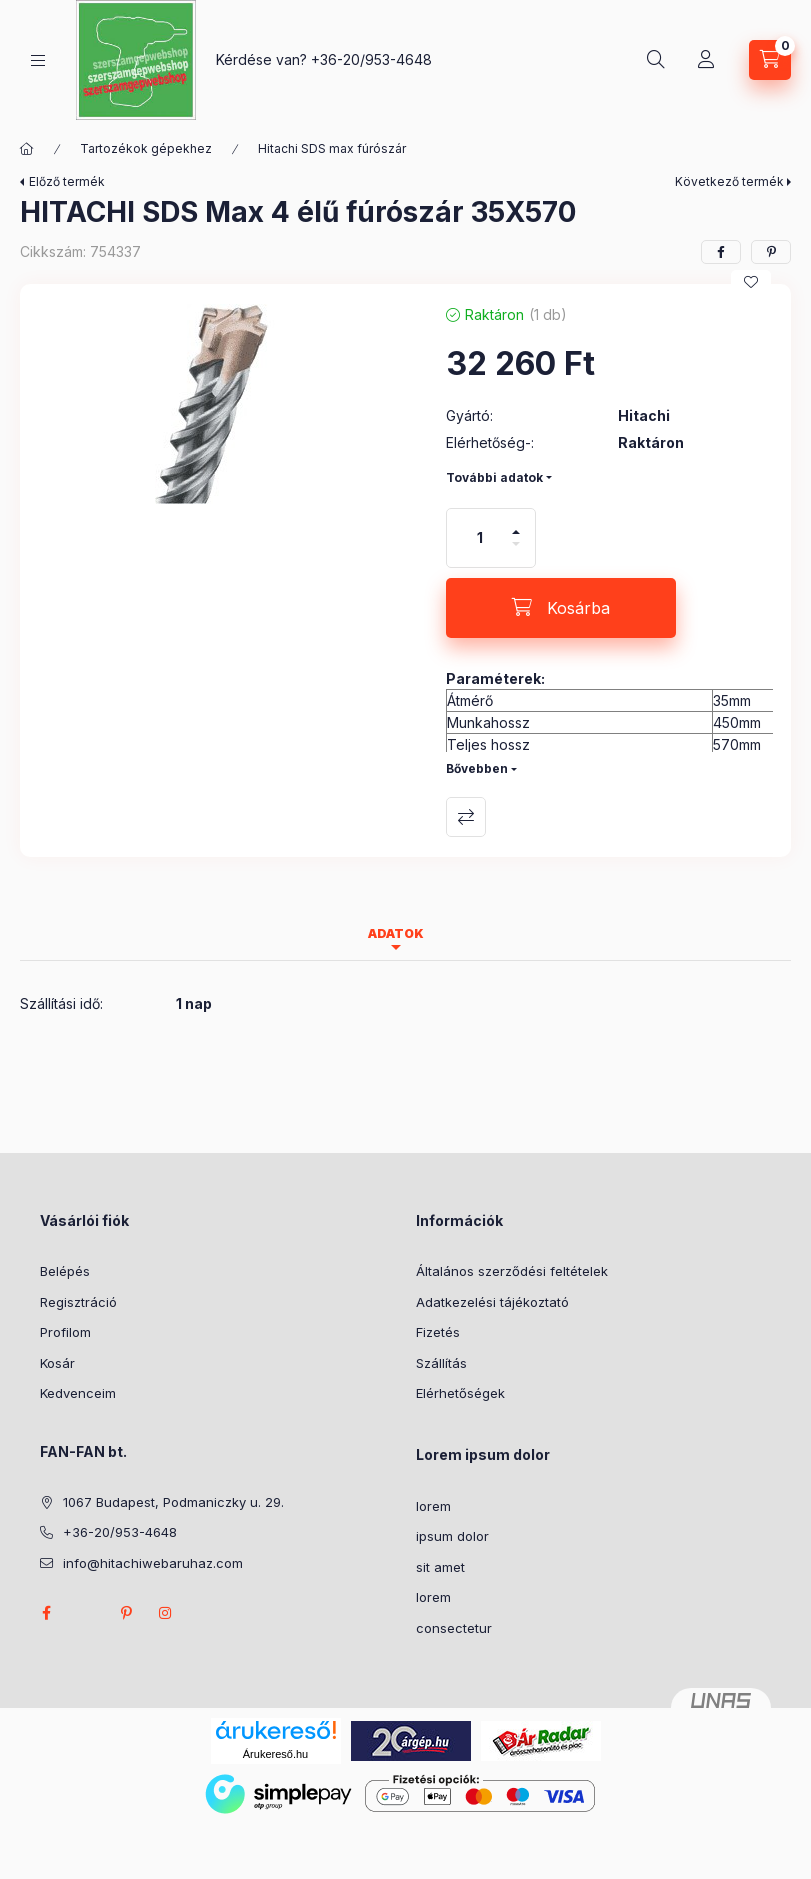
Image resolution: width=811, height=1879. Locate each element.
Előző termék (67, 181)
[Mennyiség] (480, 538)
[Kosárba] (561, 608)
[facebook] (721, 252)
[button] (223, 404)
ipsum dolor (452, 1536)
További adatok (494, 477)
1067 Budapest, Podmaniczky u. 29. (173, 1502)
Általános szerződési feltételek (512, 1271)
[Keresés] (656, 60)
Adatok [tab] (396, 933)
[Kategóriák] (38, 60)
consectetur (454, 1628)
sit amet (440, 1567)
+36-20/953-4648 (371, 59)
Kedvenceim (78, 1393)
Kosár (57, 1363)
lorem (433, 1506)
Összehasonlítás (466, 817)
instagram (166, 1613)
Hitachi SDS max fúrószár (332, 148)
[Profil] (706, 60)
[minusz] (516, 552)
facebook (46, 1613)
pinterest (126, 1613)
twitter (86, 1613)
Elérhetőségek (460, 1393)
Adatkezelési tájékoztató (492, 1302)
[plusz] (516, 523)
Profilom (65, 1332)
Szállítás (441, 1363)
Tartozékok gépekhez (146, 148)
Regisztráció (78, 1302)
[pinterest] (771, 252)
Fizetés (438, 1332)
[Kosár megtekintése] (770, 60)
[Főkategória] (27, 149)
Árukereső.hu (275, 1754)
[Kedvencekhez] (751, 282)
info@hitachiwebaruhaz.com (153, 1563)
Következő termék (729, 181)
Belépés (65, 1271)
